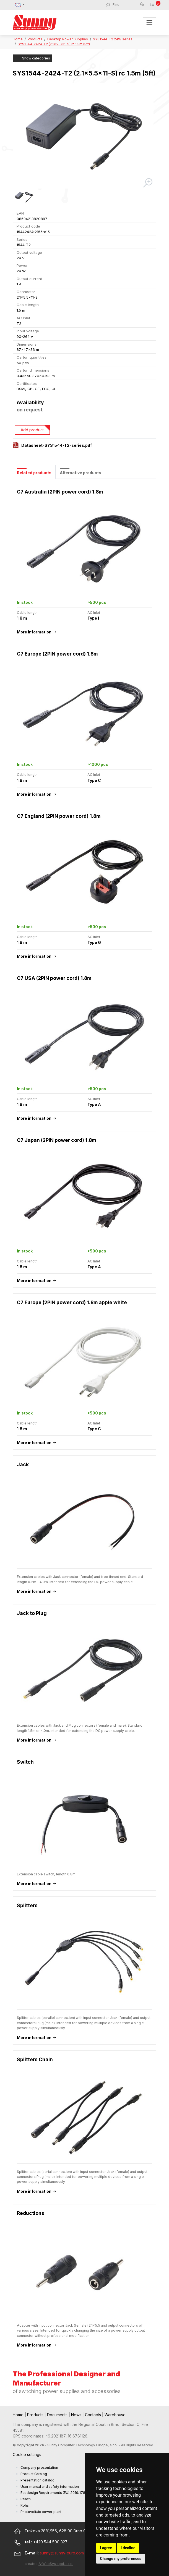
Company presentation (39, 2467)
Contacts (93, 2414)
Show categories (32, 58)
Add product (32, 429)
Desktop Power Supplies (67, 39)
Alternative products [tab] (80, 472)
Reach (25, 2499)
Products (35, 39)
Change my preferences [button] (120, 2558)
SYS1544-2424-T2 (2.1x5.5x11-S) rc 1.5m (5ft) (54, 44)
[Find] (126, 4)
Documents (58, 2414)
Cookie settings (27, 2454)
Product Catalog (33, 2474)
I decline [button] (128, 2548)
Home (18, 39)
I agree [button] (106, 2548)
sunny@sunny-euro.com (62, 2553)
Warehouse (115, 2414)
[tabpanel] (84, 1420)
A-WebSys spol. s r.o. (55, 2564)
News (76, 2414)
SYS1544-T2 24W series (112, 39)
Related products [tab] (34, 472)
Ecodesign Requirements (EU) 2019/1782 (53, 2493)
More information (34, 632)
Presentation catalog (37, 2480)
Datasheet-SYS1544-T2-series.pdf (56, 445)
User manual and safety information (49, 2486)
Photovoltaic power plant (40, 2512)
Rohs (24, 2505)
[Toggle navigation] (149, 22)
